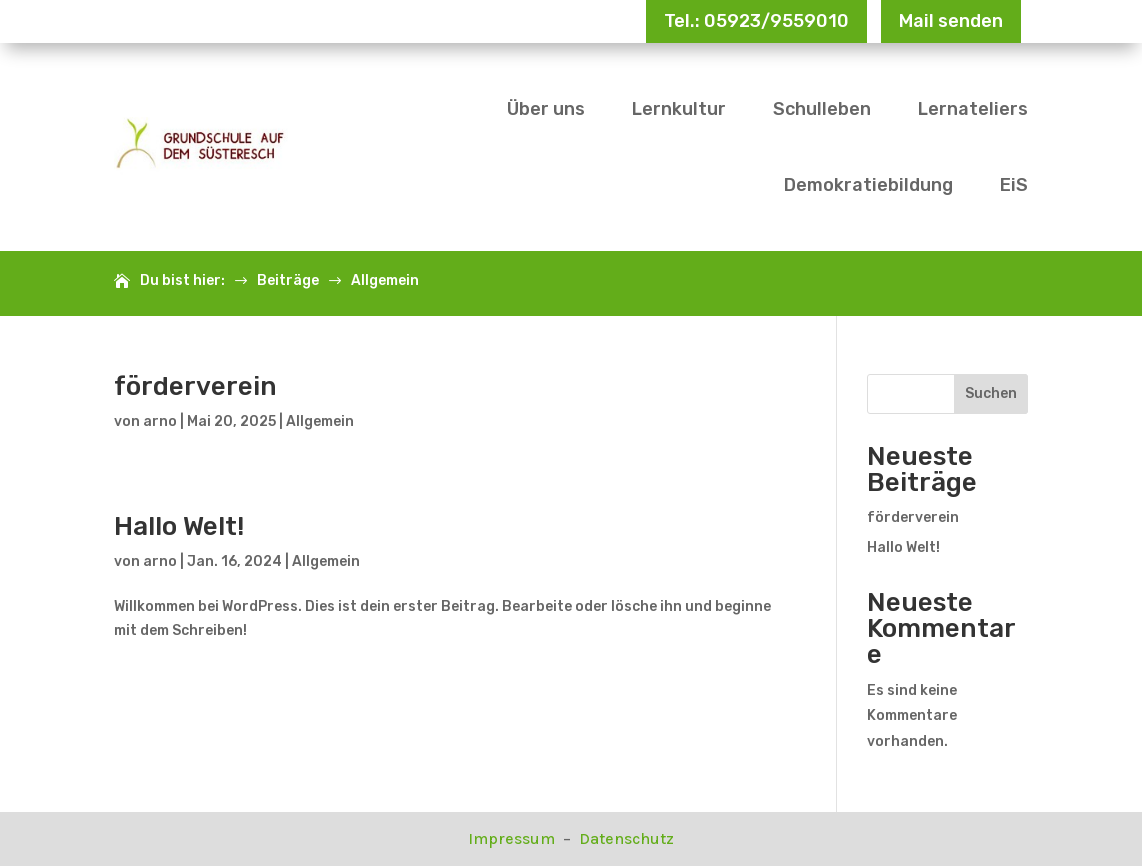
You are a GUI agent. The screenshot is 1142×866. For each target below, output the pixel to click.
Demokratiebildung (868, 185)
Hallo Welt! (179, 526)
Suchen (991, 393)
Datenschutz (626, 838)
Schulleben (822, 109)
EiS (1014, 185)
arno (160, 421)
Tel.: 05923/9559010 (756, 21)
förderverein (195, 386)
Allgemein (320, 421)
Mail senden (951, 21)
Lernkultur (679, 109)
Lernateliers (973, 109)
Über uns (546, 109)
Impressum (513, 838)
